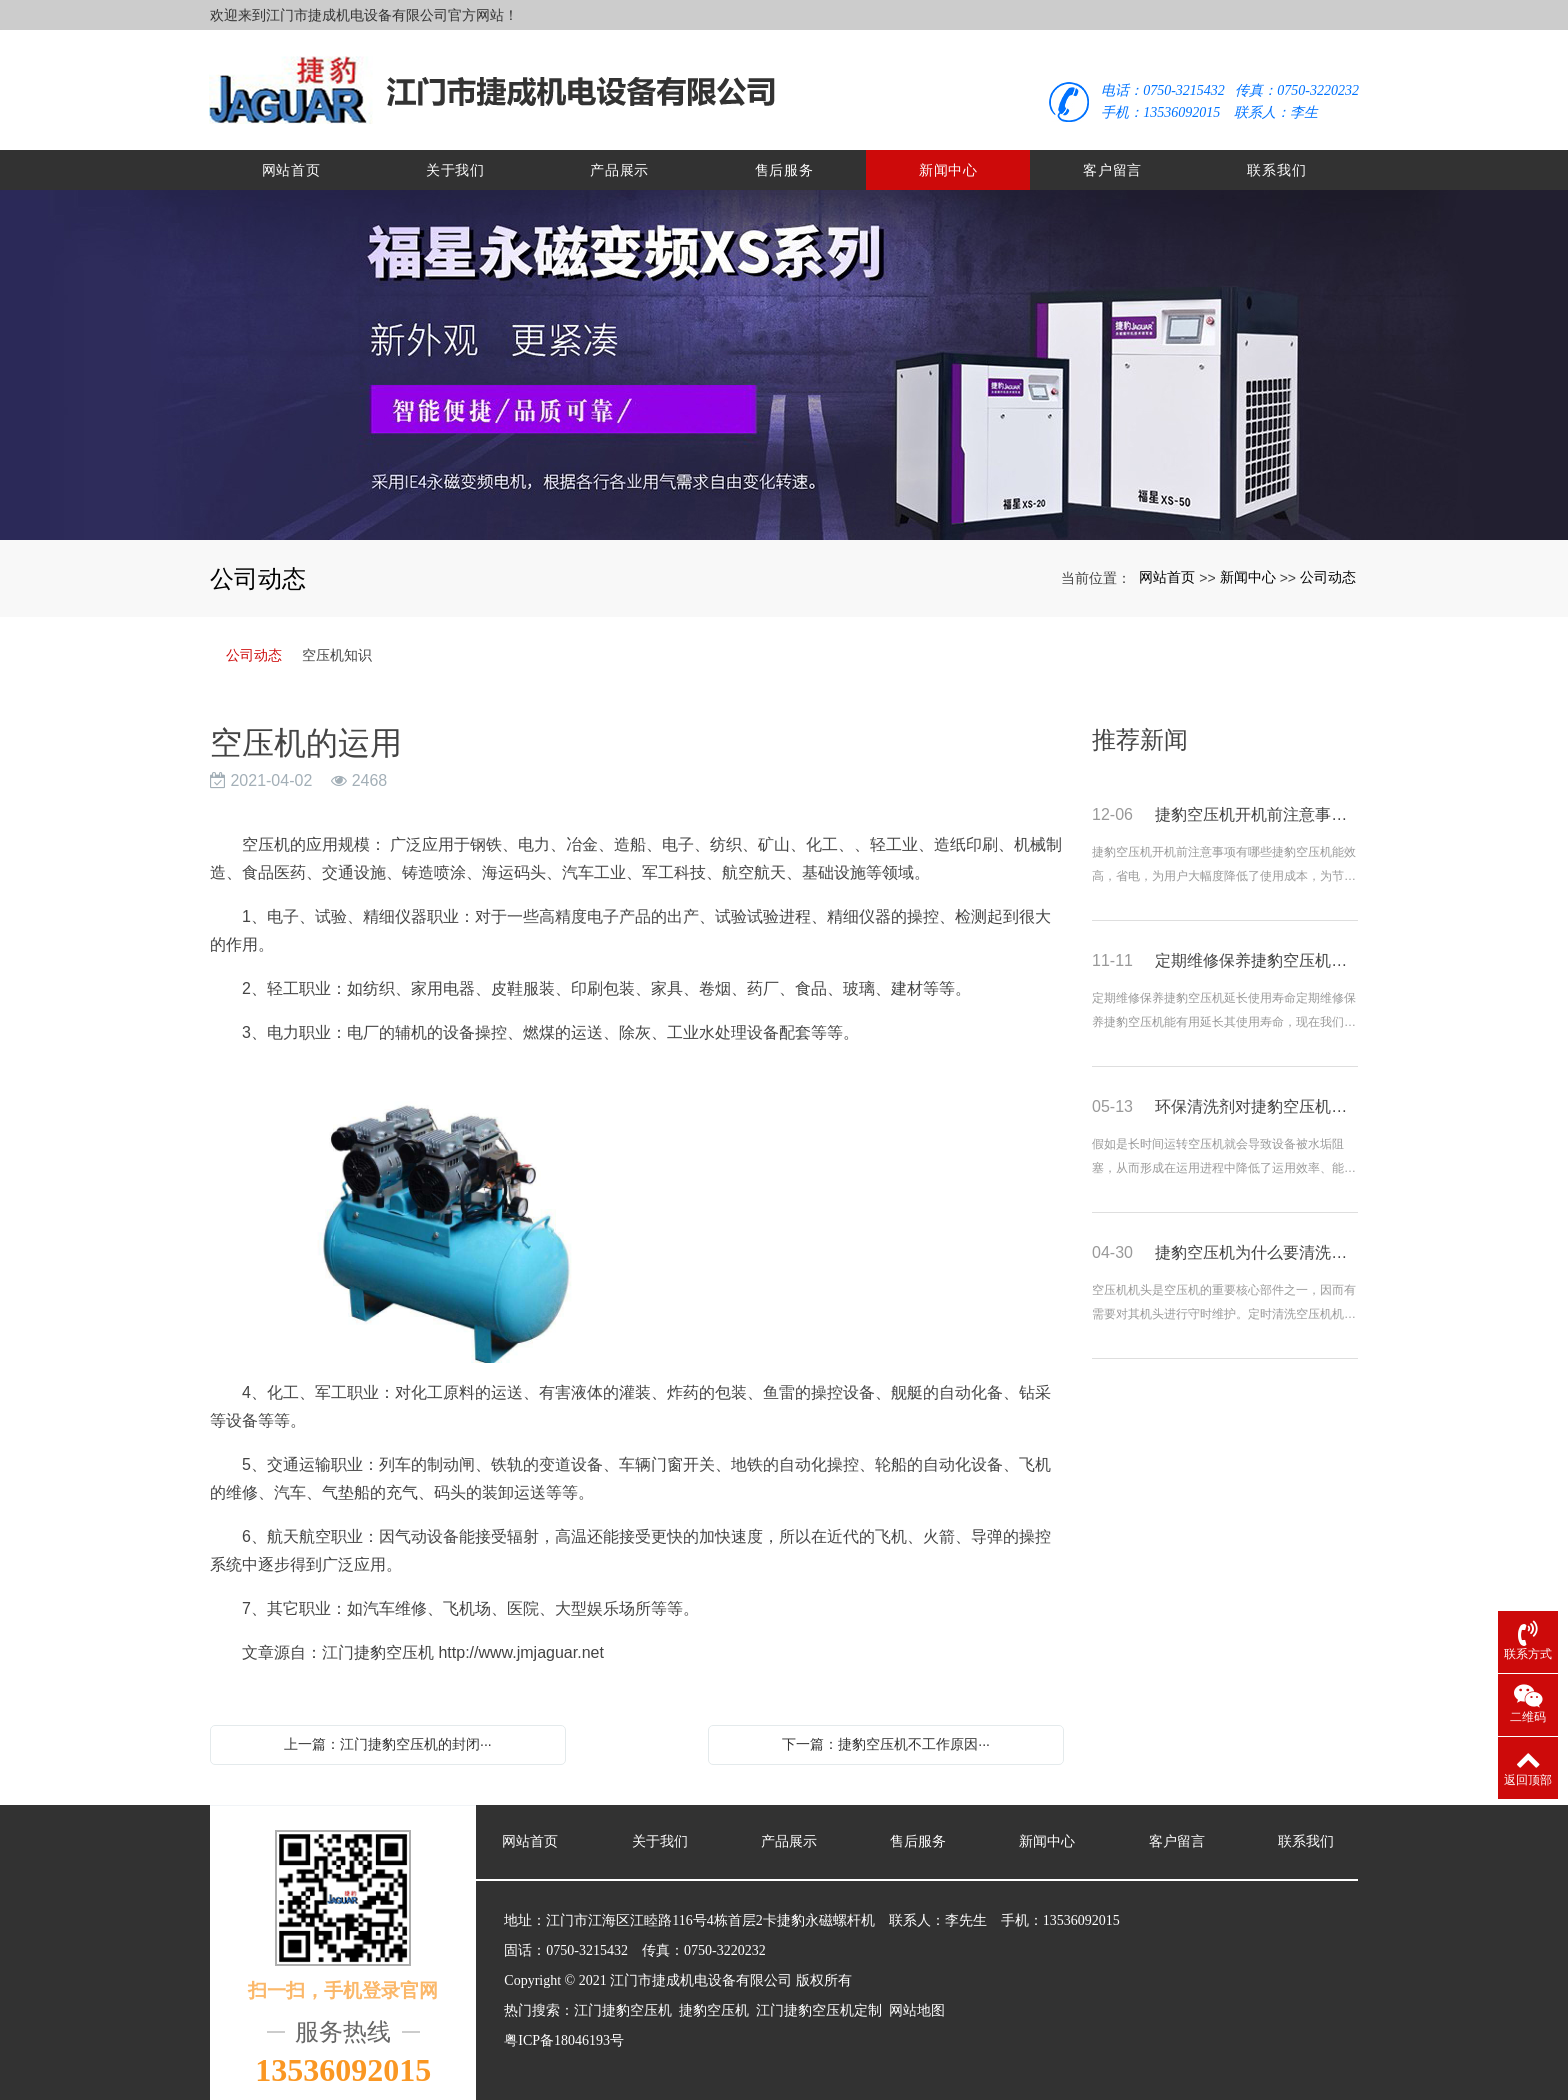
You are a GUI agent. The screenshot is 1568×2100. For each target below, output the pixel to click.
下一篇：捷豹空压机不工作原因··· (886, 1734)
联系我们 (1276, 160)
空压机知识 (337, 645)
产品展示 (619, 160)
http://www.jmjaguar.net (520, 1642)
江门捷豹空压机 (623, 2000)
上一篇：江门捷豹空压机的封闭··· (388, 1734)
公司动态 (1328, 567)
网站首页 (291, 160)
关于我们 (455, 160)
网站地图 (917, 2000)
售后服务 (784, 160)
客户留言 (1112, 160)
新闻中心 (948, 160)
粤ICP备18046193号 (564, 2030)
